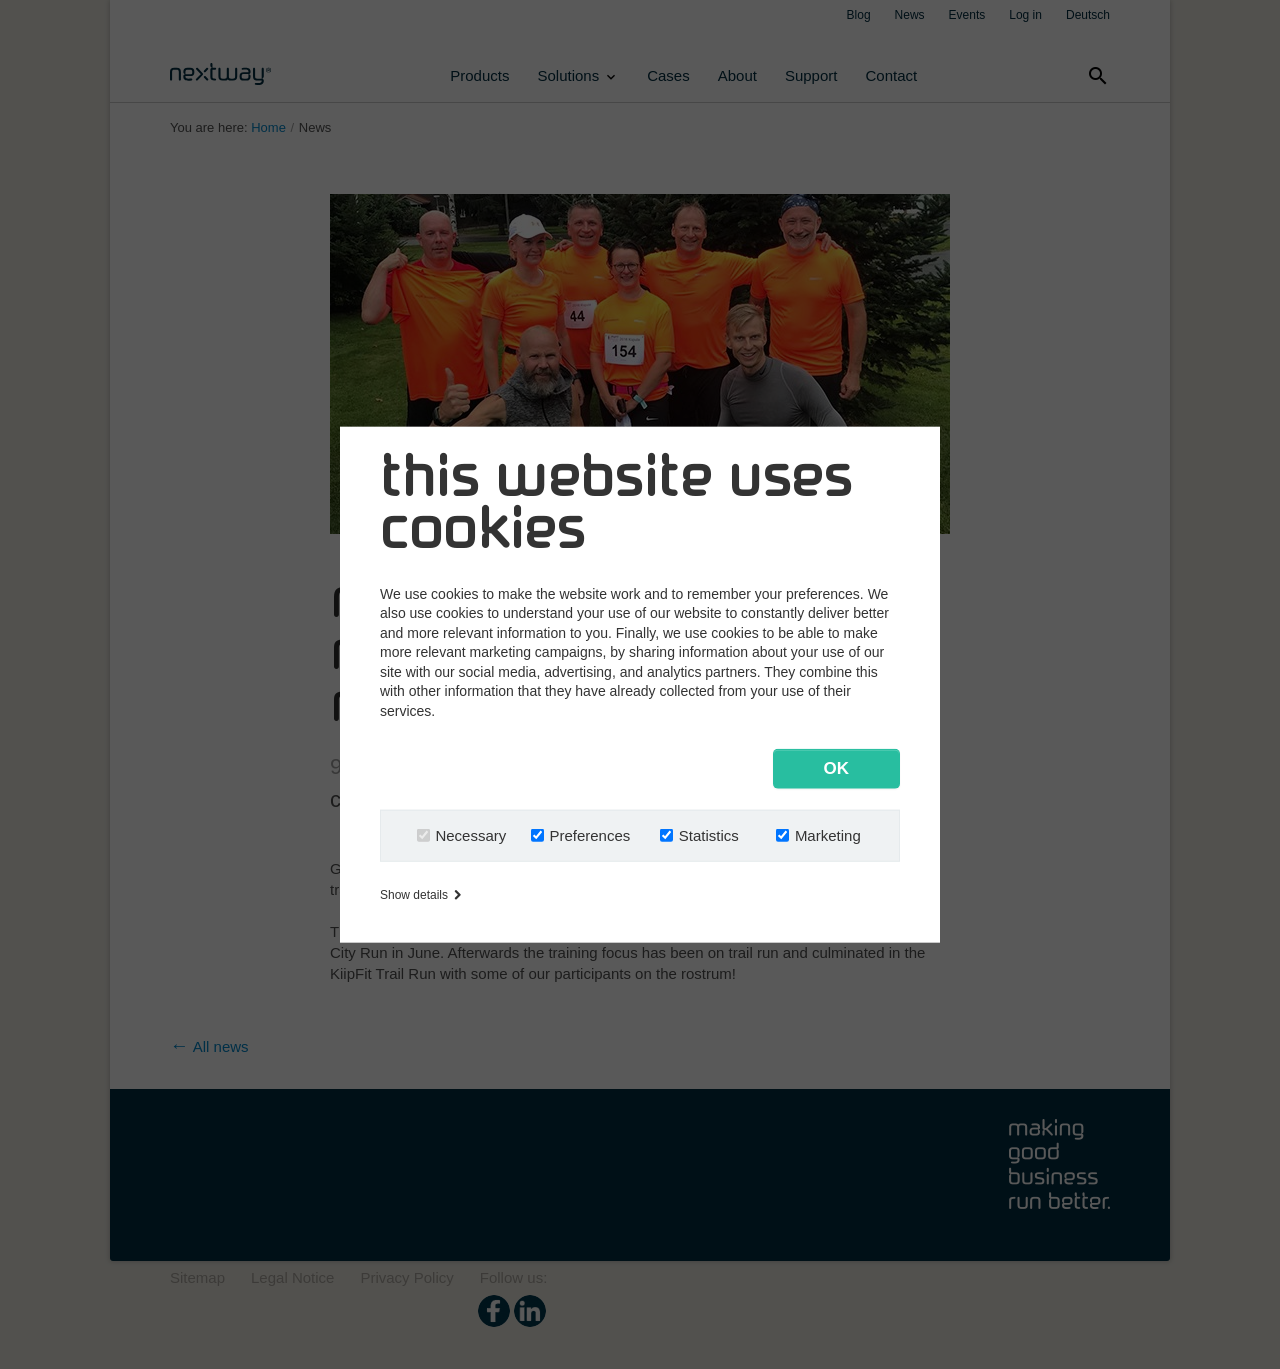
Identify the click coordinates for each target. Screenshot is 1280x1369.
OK (837, 768)
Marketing (828, 835)
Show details (420, 895)
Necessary (470, 835)
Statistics (709, 835)
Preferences (589, 835)
